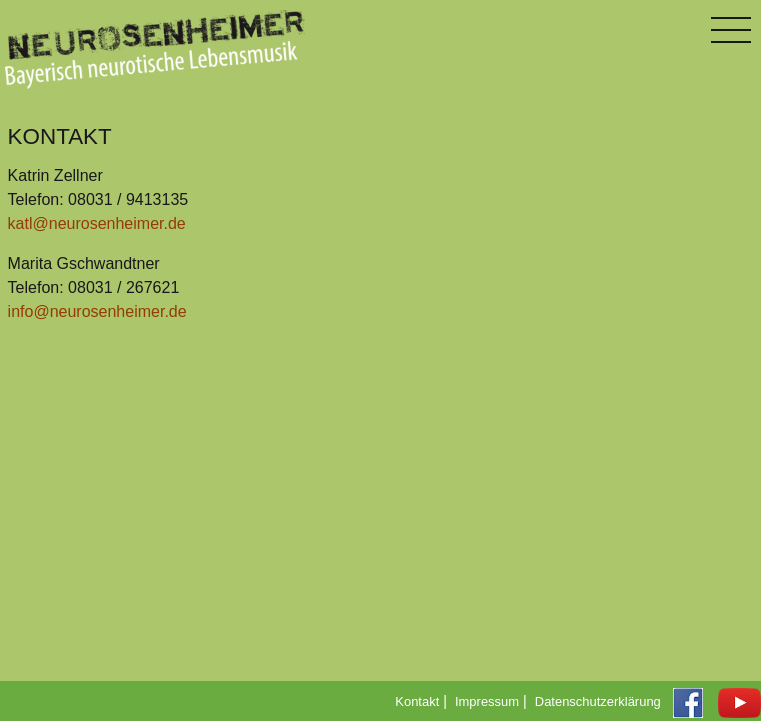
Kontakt (417, 701)
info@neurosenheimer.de (97, 311)
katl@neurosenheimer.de (97, 223)
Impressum (487, 701)
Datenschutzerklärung (598, 701)
